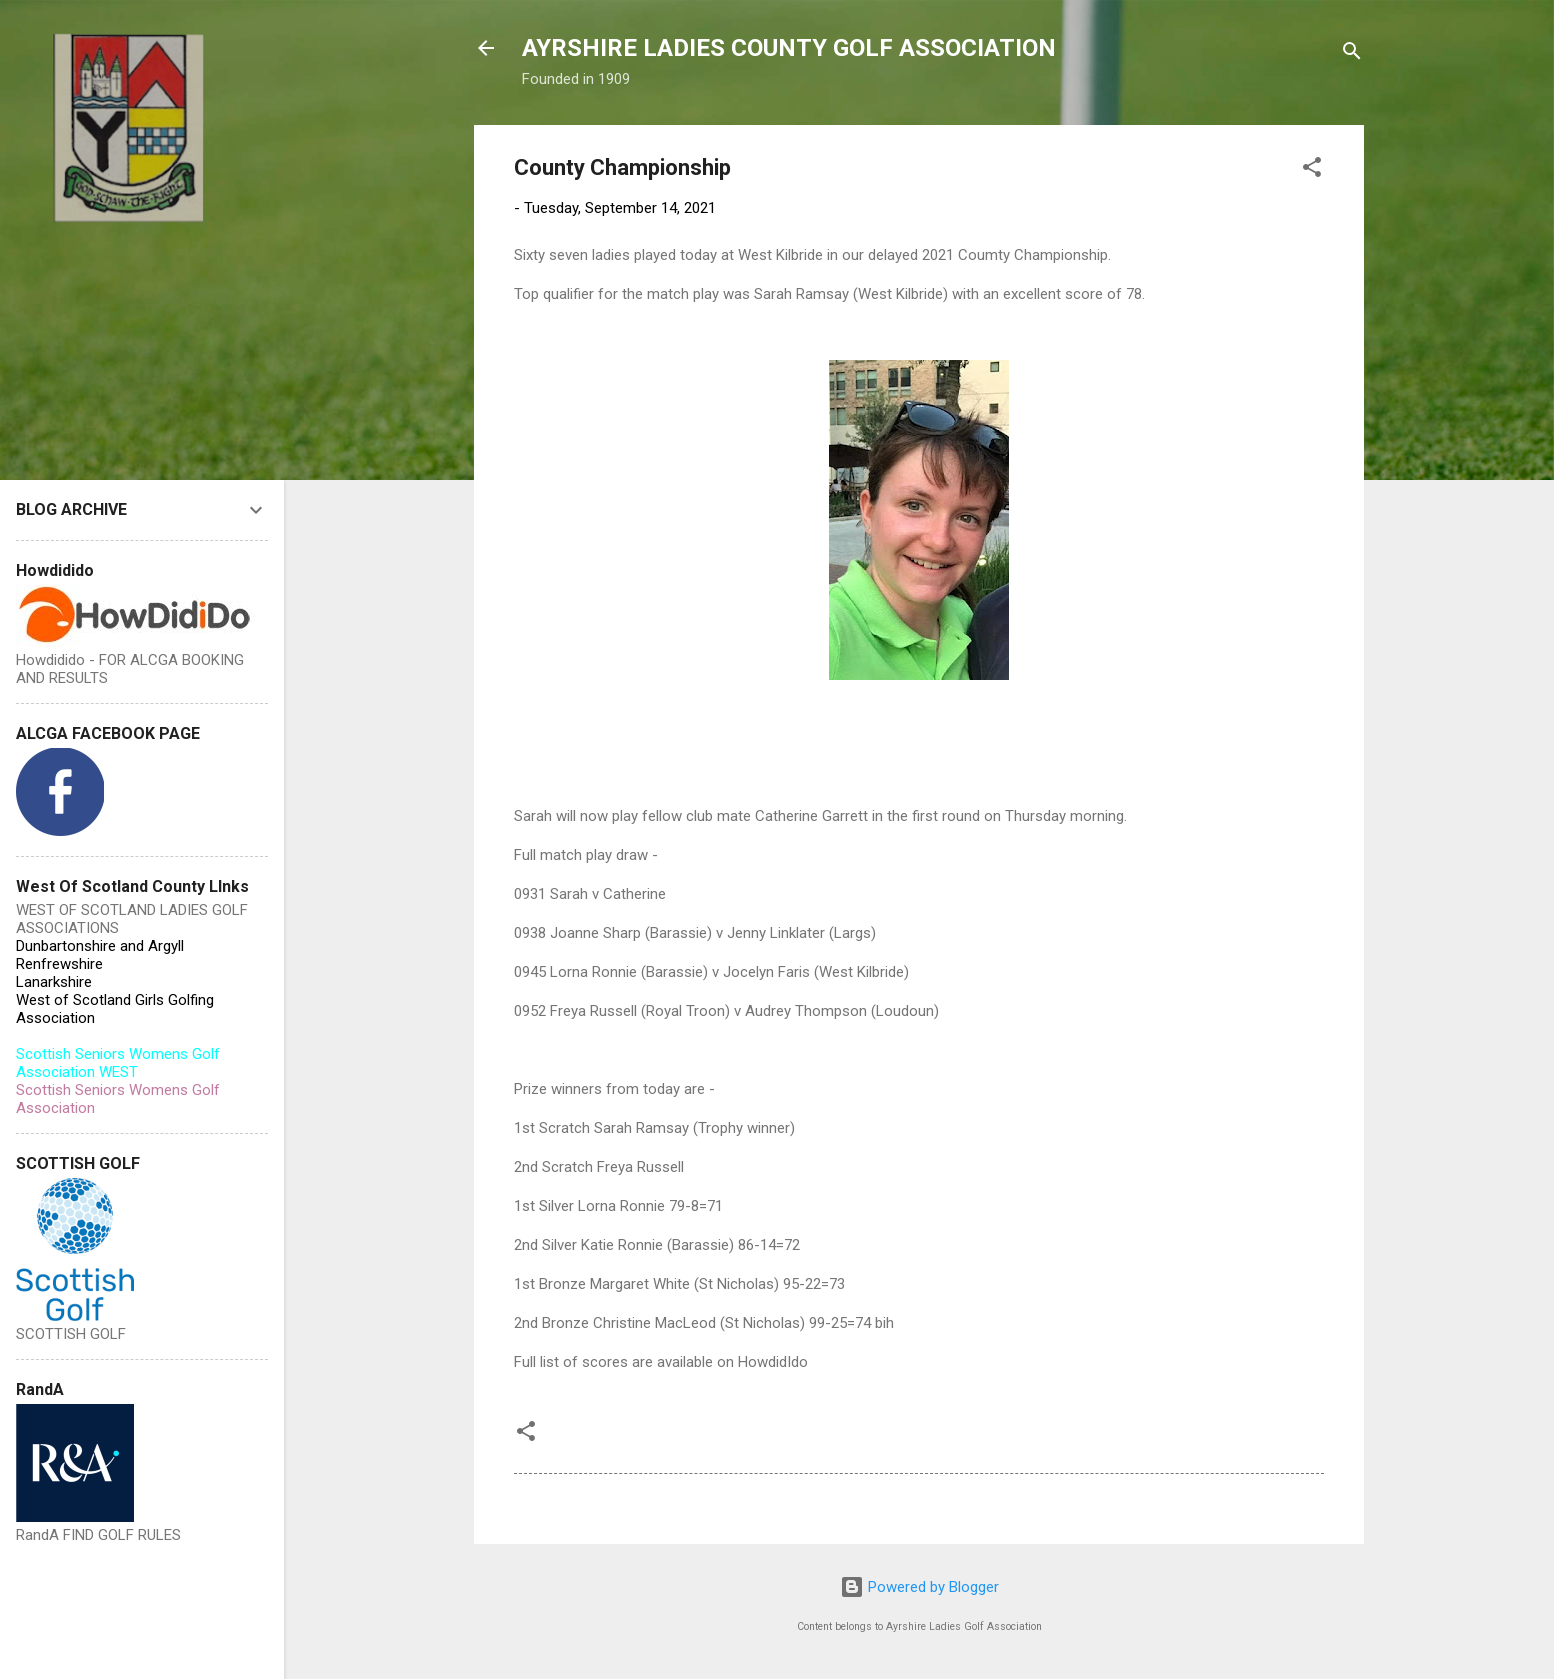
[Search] (1352, 54)
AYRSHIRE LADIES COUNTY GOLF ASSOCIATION (789, 48)
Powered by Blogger (919, 1587)
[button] (1312, 170)
